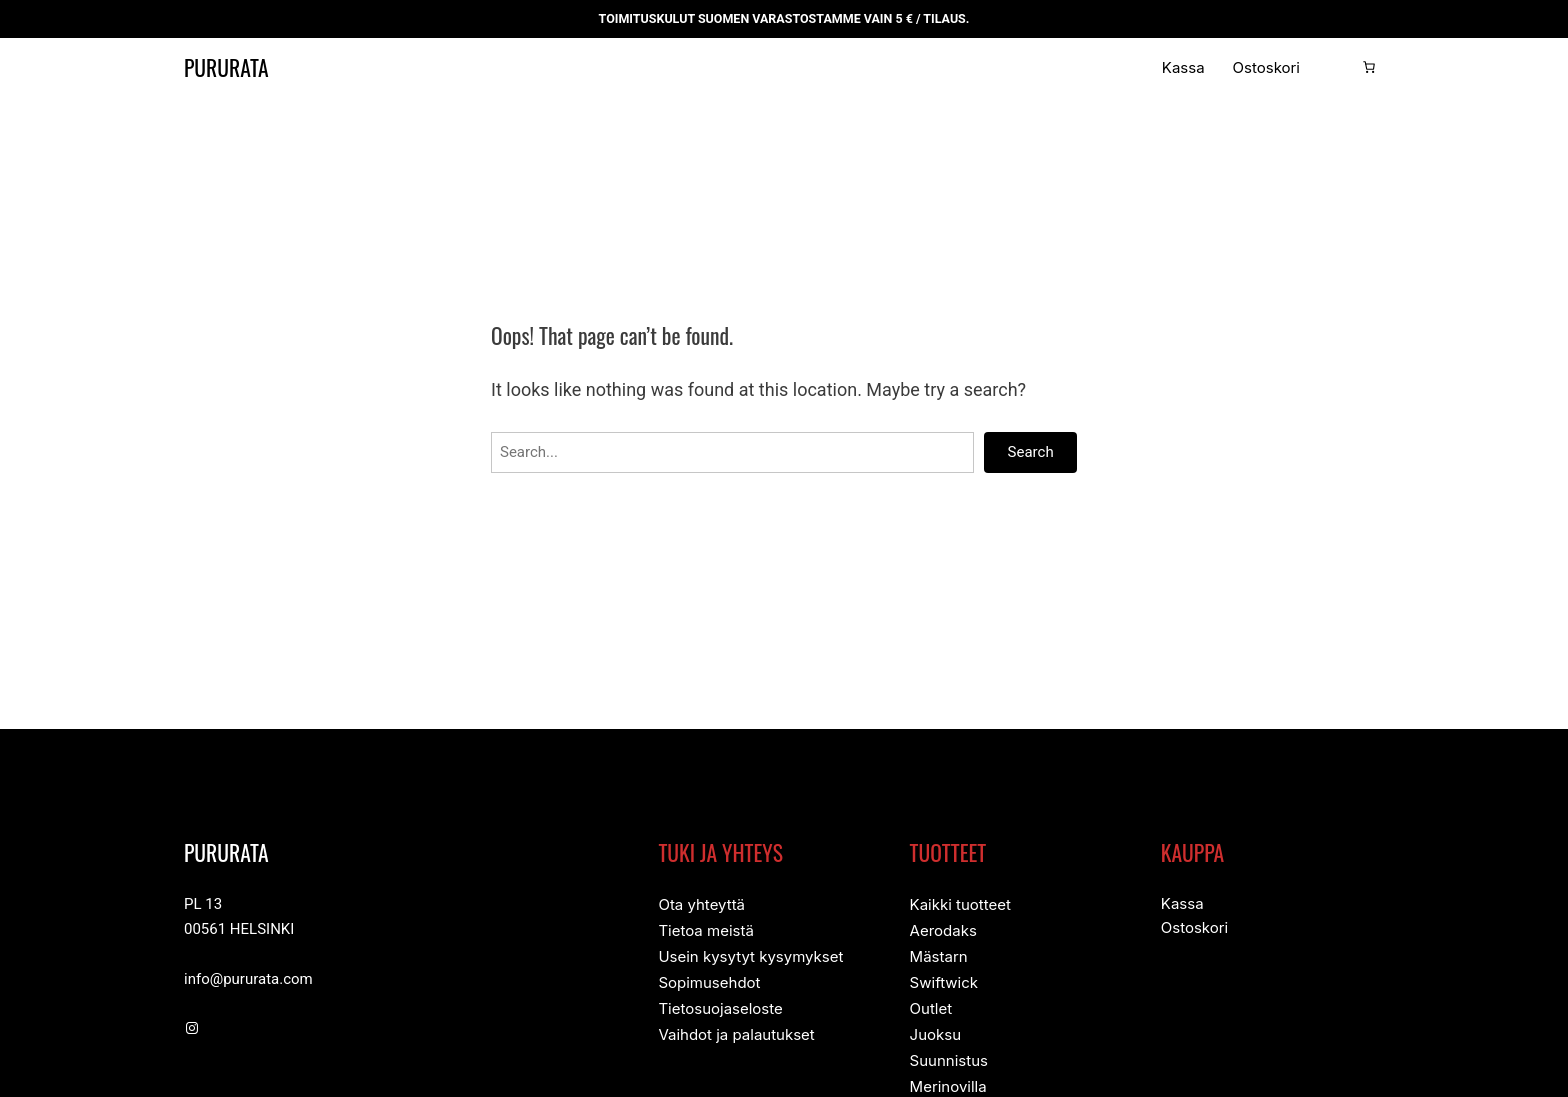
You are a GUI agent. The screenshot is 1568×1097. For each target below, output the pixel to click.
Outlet (931, 1004)
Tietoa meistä (705, 929)
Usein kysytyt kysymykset (750, 954)
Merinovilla (948, 1079)
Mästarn (939, 954)
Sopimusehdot (709, 979)
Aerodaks (943, 929)
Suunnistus (949, 1054)
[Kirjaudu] (1337, 67)
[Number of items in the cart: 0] (1369, 67)
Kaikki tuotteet (960, 904)
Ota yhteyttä (701, 904)
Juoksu (935, 1029)
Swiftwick (944, 979)
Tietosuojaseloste (720, 1004)
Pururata (240, 67)
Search (1030, 452)
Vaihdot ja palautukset (736, 1029)
